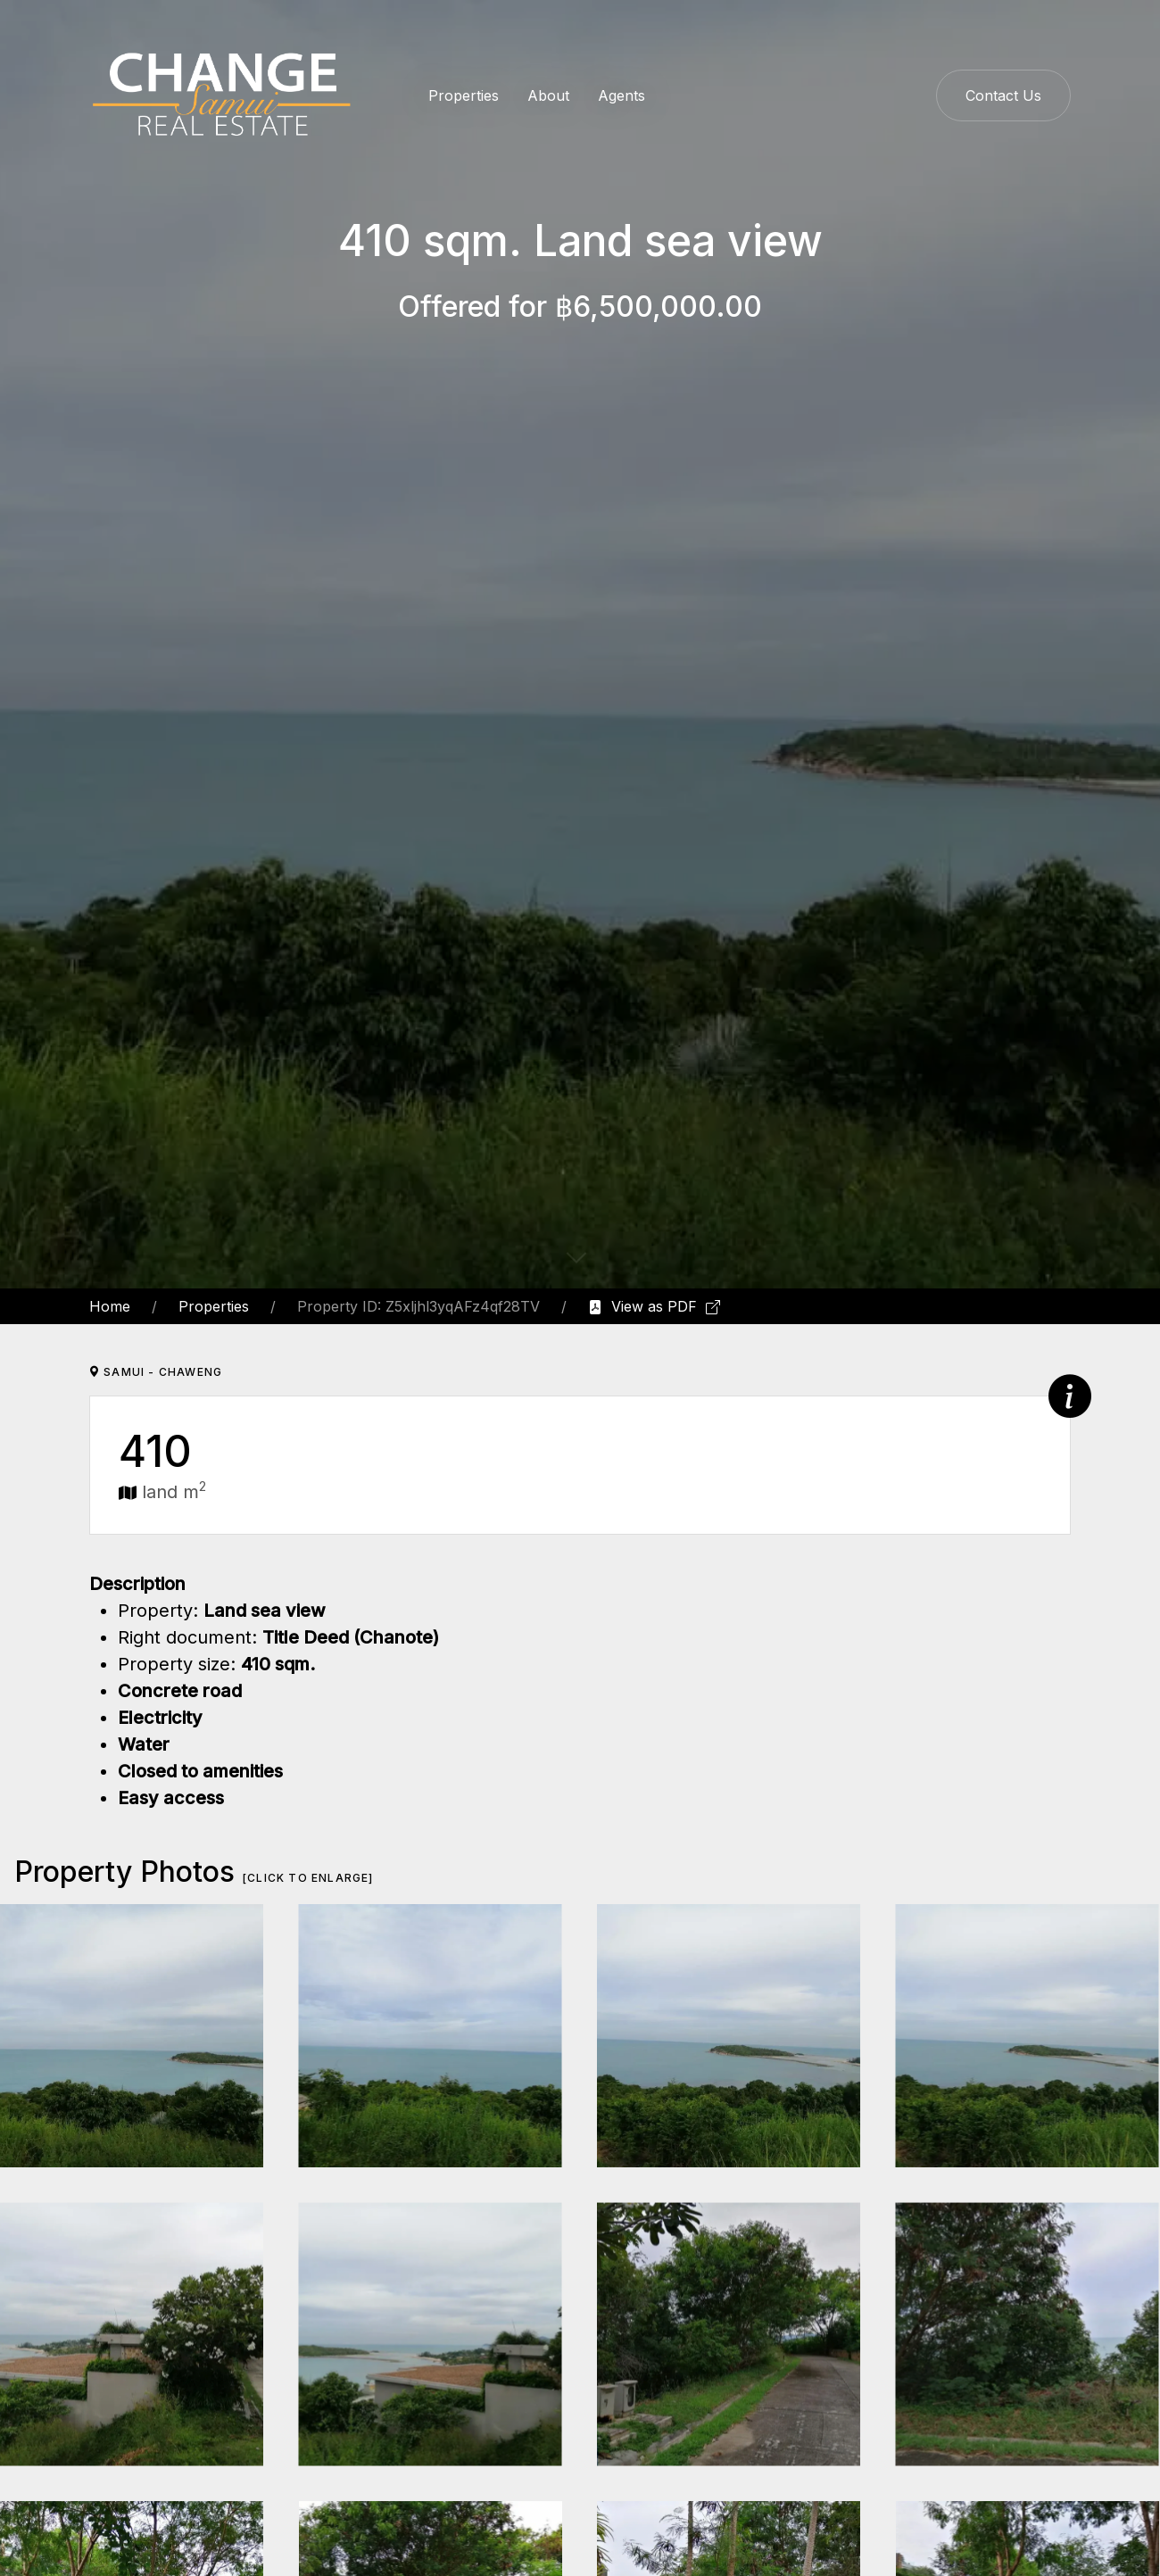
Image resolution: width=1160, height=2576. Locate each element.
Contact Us (1003, 95)
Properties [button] (463, 95)
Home (109, 1306)
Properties (213, 1306)
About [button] (548, 95)
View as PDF (654, 1306)
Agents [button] (621, 95)
